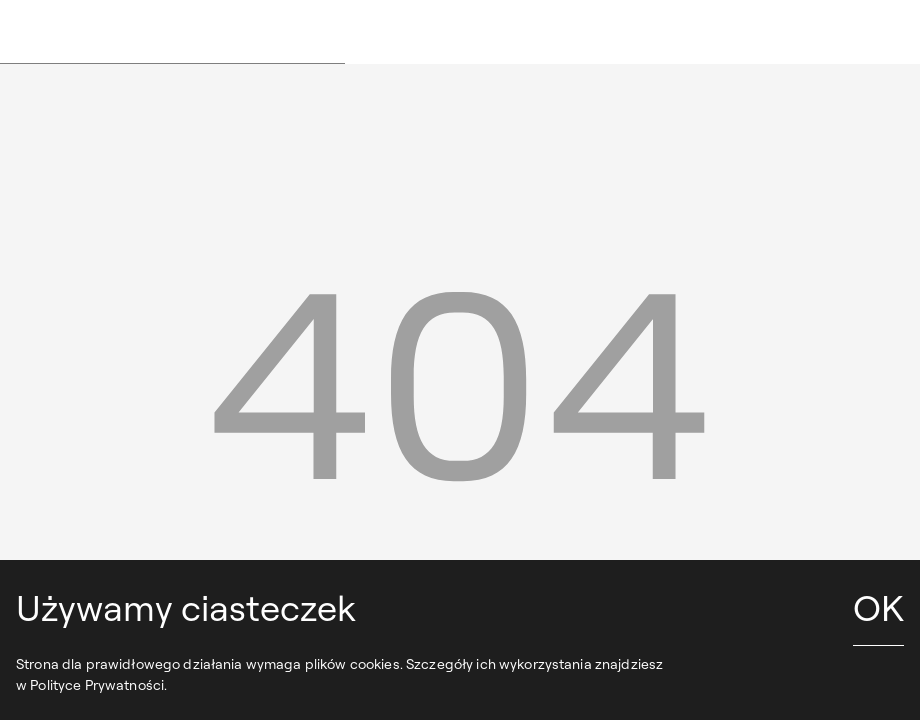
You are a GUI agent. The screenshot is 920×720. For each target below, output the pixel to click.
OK (878, 607)
